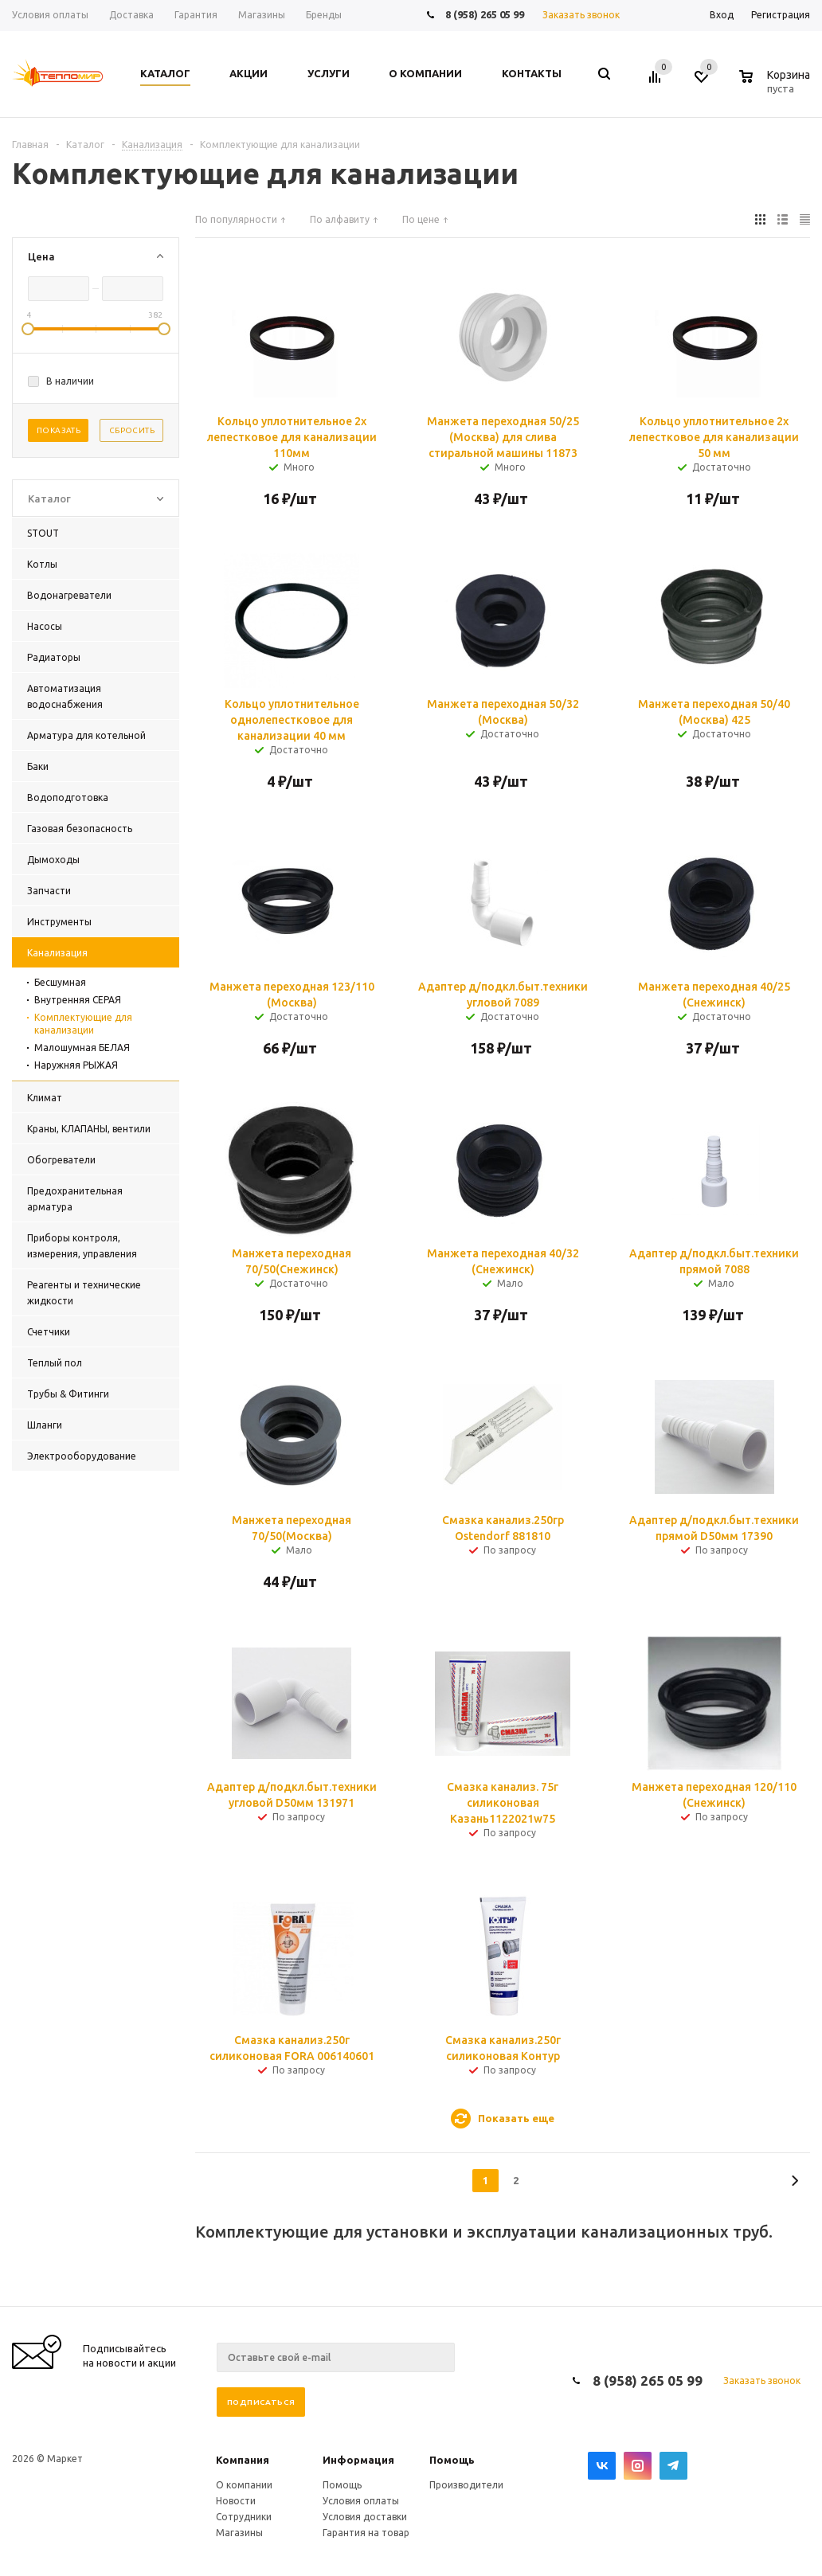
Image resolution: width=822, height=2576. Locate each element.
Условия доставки (365, 2517)
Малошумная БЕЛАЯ (82, 1047)
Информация (358, 2459)
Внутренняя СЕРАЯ (77, 1000)
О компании (244, 2485)
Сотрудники (244, 2517)
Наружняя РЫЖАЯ (76, 1065)
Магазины (239, 2532)
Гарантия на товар (366, 2532)
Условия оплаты (361, 2501)
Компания (242, 2459)
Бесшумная (60, 982)
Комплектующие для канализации (83, 1023)
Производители (466, 2485)
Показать (58, 430)
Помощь (452, 2459)
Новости (236, 2501)
